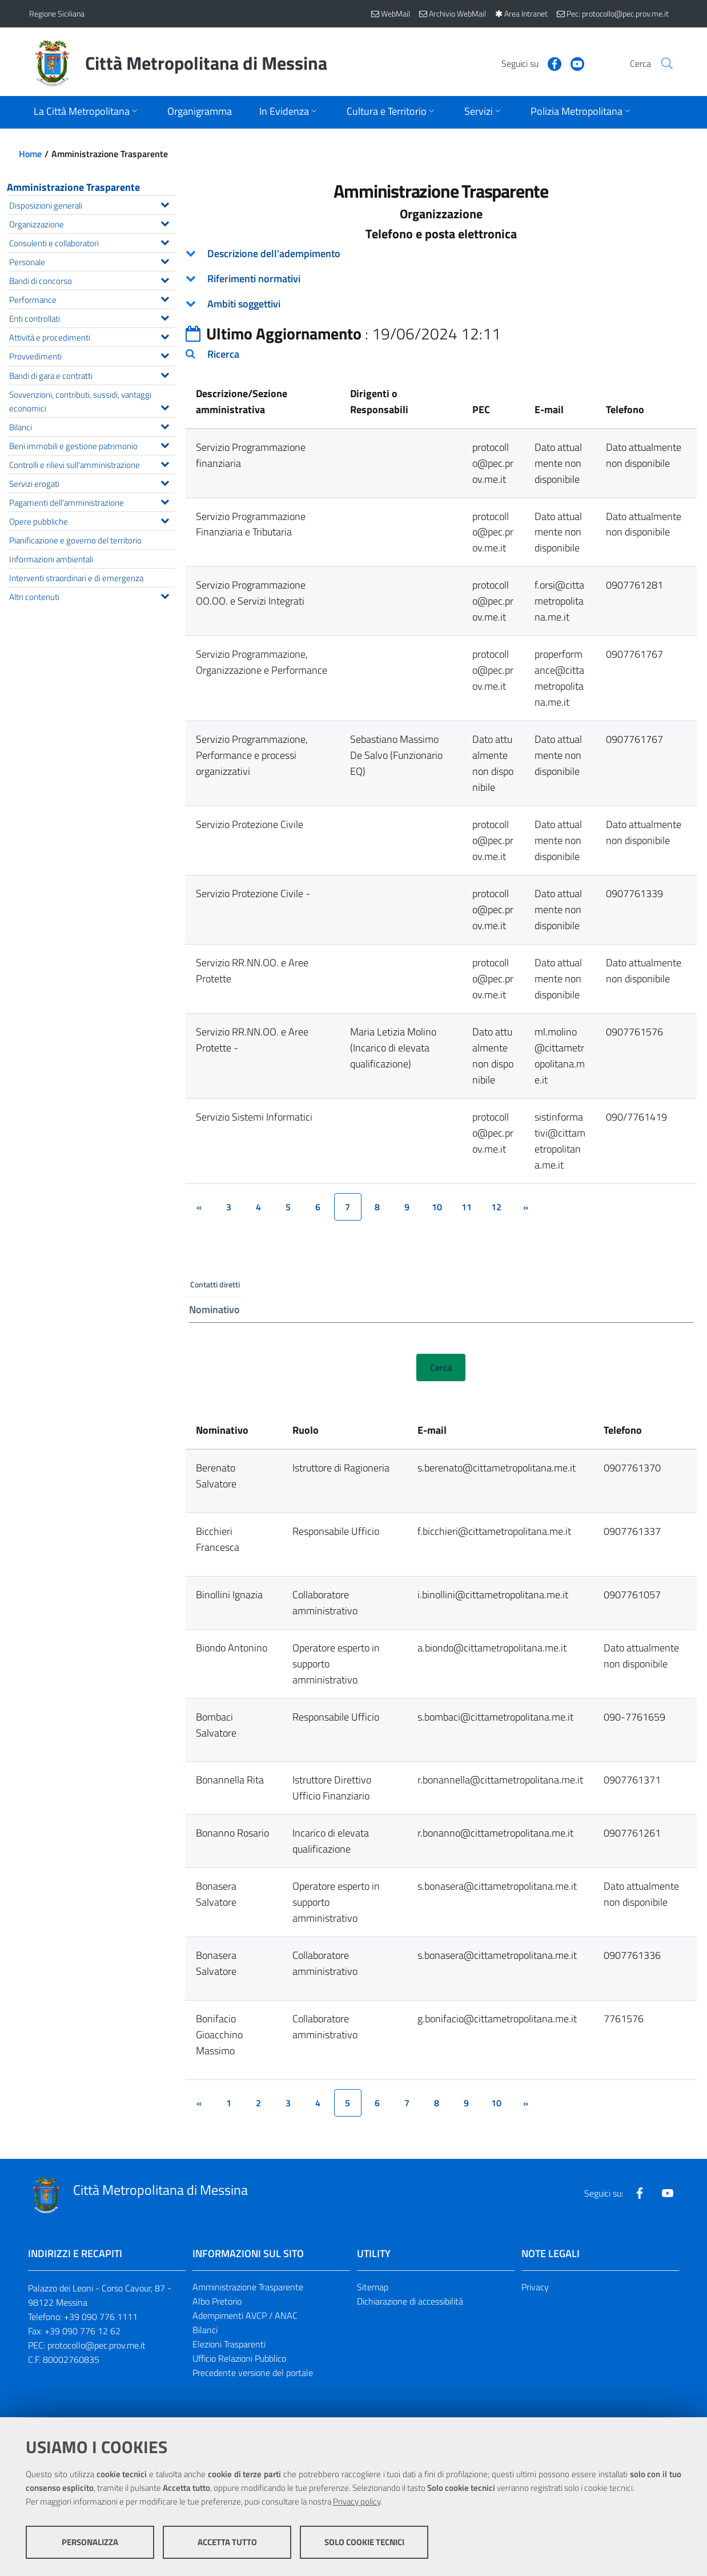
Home (30, 154)
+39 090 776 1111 (101, 2317)
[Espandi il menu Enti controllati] (165, 316)
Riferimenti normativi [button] (253, 278)
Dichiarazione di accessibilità (410, 2302)
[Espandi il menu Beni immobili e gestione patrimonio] (165, 444)
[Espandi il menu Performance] (165, 298)
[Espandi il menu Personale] (165, 260)
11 (466, 1207)
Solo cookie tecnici (364, 2542)
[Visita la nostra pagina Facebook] (540, 63)
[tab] (441, 253)
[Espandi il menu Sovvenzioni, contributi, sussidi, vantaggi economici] (165, 406)
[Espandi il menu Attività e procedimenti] (165, 335)
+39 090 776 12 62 (82, 2331)
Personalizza (90, 2542)
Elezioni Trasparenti (229, 2344)
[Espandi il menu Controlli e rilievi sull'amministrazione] (165, 463)
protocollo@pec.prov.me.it (96, 2346)
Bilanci (205, 2330)
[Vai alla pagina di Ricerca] (664, 63)
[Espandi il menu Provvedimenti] (165, 354)
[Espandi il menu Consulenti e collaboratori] (165, 241)
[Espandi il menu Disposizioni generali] (165, 203)
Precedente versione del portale (252, 2373)
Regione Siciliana (57, 13)
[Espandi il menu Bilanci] (165, 425)
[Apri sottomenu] (87, 112)
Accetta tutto (227, 2542)
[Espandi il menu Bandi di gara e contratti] (165, 374)
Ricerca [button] (223, 354)
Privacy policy (356, 2501)
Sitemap (372, 2288)
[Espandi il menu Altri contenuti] (165, 595)
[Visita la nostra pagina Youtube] (563, 63)
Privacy (535, 2288)
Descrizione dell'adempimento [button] (273, 253)
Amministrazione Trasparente (73, 187)
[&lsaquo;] (199, 1207)
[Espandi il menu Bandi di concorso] (165, 279)
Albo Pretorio (217, 2302)
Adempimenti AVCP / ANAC (245, 2316)
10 (437, 1207)
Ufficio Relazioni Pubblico (239, 2359)
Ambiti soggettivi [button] (243, 303)
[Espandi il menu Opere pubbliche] (165, 519)
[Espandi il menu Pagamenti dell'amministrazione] (165, 500)
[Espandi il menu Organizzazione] (165, 222)
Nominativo (214, 1310)
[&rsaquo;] (526, 1207)
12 (496, 1207)
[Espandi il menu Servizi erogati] (165, 482)
